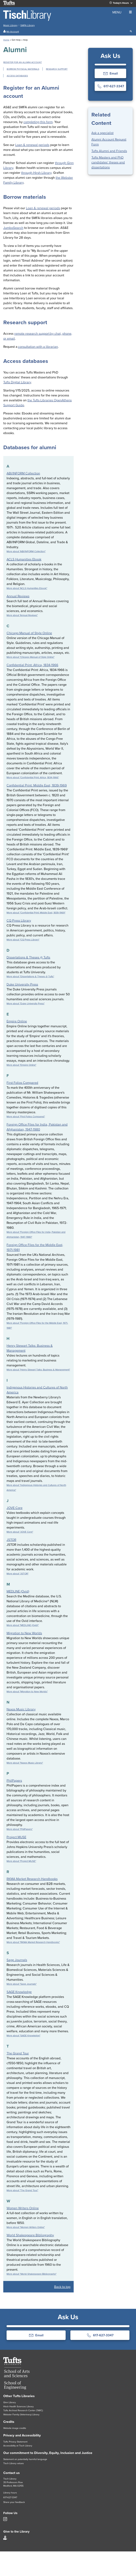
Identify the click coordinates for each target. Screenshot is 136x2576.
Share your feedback (14, 2502)
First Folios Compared (22, 1082)
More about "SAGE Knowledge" (23, 2035)
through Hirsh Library (36, 172)
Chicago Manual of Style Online (29, 633)
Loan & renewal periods (32, 144)
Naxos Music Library (21, 1709)
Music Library (10, 25)
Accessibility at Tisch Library (17, 2445)
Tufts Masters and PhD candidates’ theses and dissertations (108, 162)
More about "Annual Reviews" (22, 615)
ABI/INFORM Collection (23, 473)
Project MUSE (16, 1837)
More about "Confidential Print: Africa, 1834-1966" (33, 777)
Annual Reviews (18, 596)
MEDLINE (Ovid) (18, 1591)
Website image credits (14, 2428)
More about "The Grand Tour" (22, 2190)
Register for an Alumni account (22, 62)
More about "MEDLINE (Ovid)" (23, 1625)
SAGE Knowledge (19, 1991)
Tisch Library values (13, 2463)
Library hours (10, 2492)
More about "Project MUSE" (21, 1861)
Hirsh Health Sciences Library (18, 2406)
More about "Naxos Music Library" (25, 1763)
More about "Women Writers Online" (26, 2227)
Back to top (62, 2286)
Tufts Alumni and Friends (109, 150)
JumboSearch (13, 227)
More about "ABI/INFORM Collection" (26, 551)
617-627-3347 (10, 2497)
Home (6, 39)
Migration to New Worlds (24, 1633)
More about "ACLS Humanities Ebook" (27, 588)
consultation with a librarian (38, 346)
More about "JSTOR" (18, 1573)
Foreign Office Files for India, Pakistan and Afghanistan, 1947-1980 (37, 1127)
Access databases (17, 75)
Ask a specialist (102, 132)
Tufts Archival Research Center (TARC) (23, 2410)
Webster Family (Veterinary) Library (21, 2414)
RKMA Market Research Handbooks (32, 1878)
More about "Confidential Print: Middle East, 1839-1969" (36, 912)
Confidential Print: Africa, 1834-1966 (32, 664)
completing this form (38, 121)
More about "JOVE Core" (20, 1532)
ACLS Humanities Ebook (24, 559)
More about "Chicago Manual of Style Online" (30, 657)
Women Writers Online (23, 2208)
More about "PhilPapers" (20, 1829)
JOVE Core (14, 1507)
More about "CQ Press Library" (23, 939)
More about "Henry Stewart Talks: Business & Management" (38, 1369)
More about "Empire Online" (21, 1065)
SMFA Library (27, 25)
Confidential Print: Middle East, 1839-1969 (37, 785)
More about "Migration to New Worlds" (27, 1691)
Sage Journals (17, 1959)
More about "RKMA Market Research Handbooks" (33, 1942)
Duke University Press (22, 984)
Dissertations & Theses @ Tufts (28, 957)
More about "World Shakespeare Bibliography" (31, 2274)
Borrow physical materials (23, 69)
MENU (122, 12)
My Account (12, 31)
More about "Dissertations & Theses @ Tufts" (30, 976)
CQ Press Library (19, 920)
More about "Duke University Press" (26, 1003)
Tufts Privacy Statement (15, 2441)
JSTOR (11, 1539)
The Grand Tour (18, 2053)
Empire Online (17, 1021)
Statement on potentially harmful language (25, 2459)
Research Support (57, 69)
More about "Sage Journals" (22, 1984)
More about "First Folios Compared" (26, 1116)
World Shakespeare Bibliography (30, 2235)
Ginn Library (9, 2402)
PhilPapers (14, 1780)
